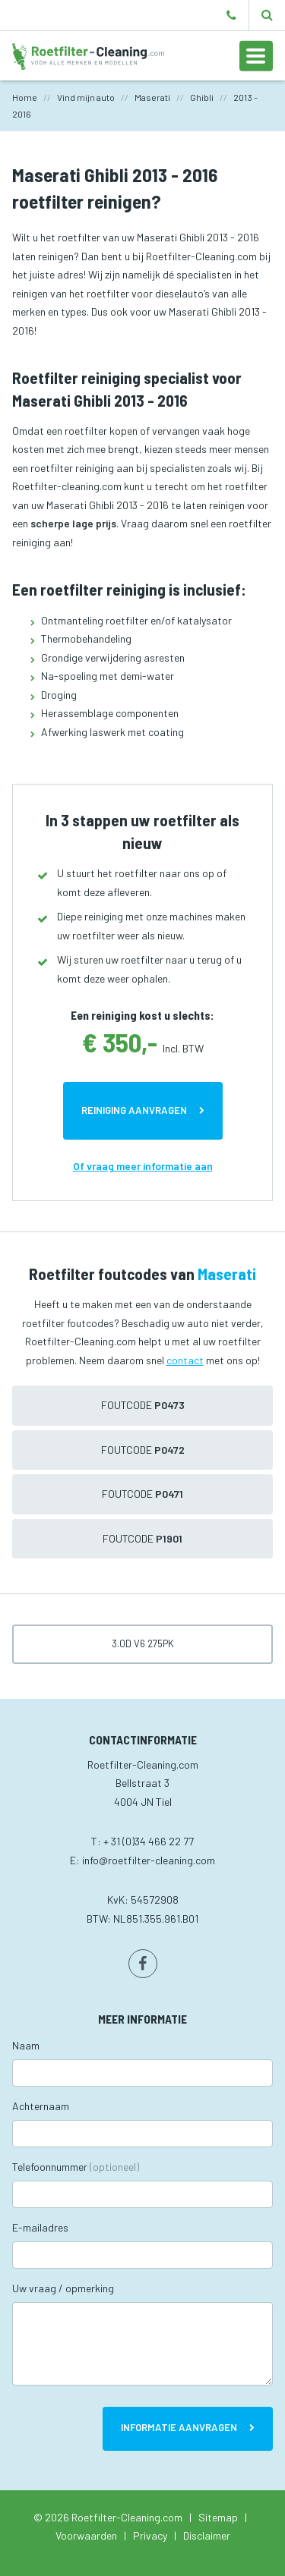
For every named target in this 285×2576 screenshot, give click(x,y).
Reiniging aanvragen (134, 1110)
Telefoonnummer (75, 2166)
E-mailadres (40, 2227)
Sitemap (218, 2517)
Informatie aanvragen (179, 2427)
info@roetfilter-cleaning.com (148, 1860)
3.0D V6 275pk (143, 1643)
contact (185, 1360)
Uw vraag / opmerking (63, 2288)
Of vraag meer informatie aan (143, 1165)
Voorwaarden (86, 2535)
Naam (26, 2045)
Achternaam (40, 2105)
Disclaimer (206, 2535)
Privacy (150, 2535)
